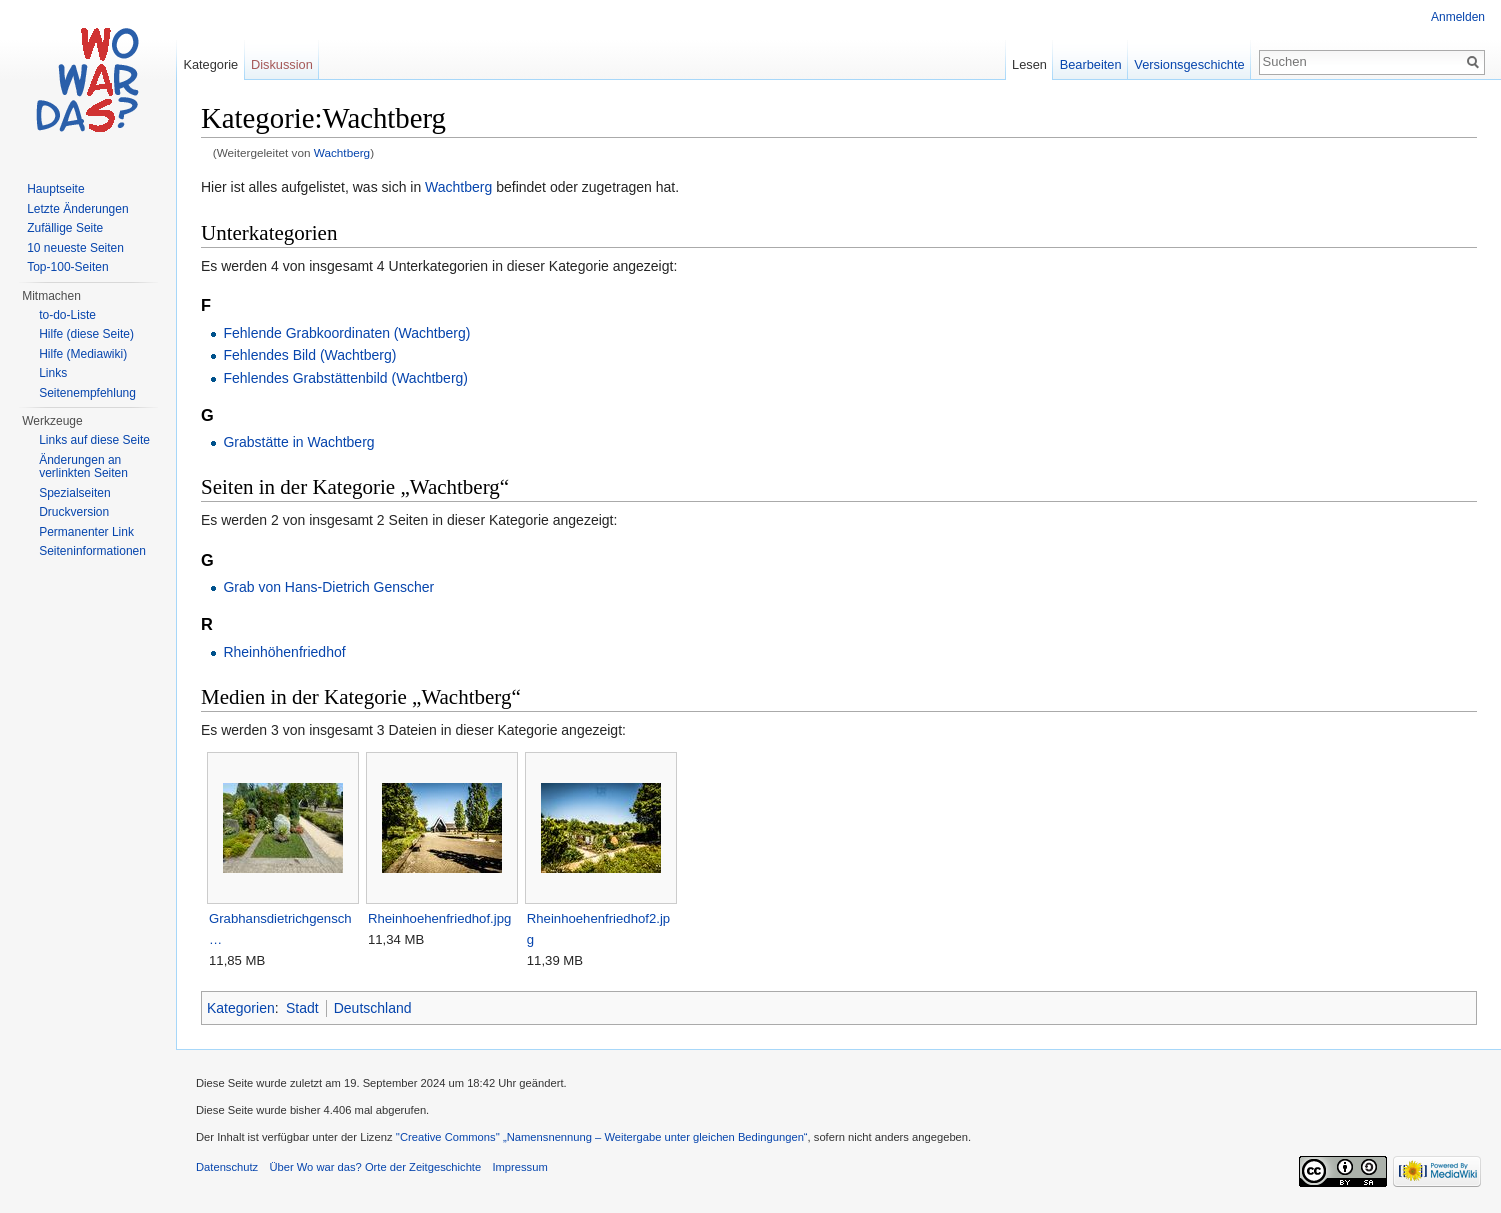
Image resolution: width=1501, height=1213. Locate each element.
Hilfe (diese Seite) (86, 334)
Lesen (1029, 64)
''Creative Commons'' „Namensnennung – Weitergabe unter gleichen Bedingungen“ (602, 1137)
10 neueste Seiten (75, 248)
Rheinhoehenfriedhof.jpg (439, 918)
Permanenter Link (86, 532)
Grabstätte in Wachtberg (298, 442)
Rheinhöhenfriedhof (284, 652)
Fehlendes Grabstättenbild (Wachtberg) (345, 378)
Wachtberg (342, 152)
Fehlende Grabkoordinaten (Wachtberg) (346, 333)
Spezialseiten (74, 493)
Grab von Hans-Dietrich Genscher (328, 587)
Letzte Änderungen (77, 209)
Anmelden (1458, 17)
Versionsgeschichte (1189, 64)
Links (53, 373)
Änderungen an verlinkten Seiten (83, 467)
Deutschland (373, 1008)
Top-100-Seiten (67, 267)
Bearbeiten (1091, 64)
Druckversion (74, 512)
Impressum (519, 1167)
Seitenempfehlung (87, 393)
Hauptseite (55, 189)
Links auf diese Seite (94, 440)
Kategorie (210, 64)
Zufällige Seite (65, 228)
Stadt (302, 1008)
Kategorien (241, 1008)
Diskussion (282, 64)
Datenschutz (227, 1167)
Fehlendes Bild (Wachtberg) (309, 355)
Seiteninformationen (92, 551)
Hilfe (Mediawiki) (83, 354)
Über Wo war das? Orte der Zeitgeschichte (375, 1167)
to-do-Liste (67, 315)
